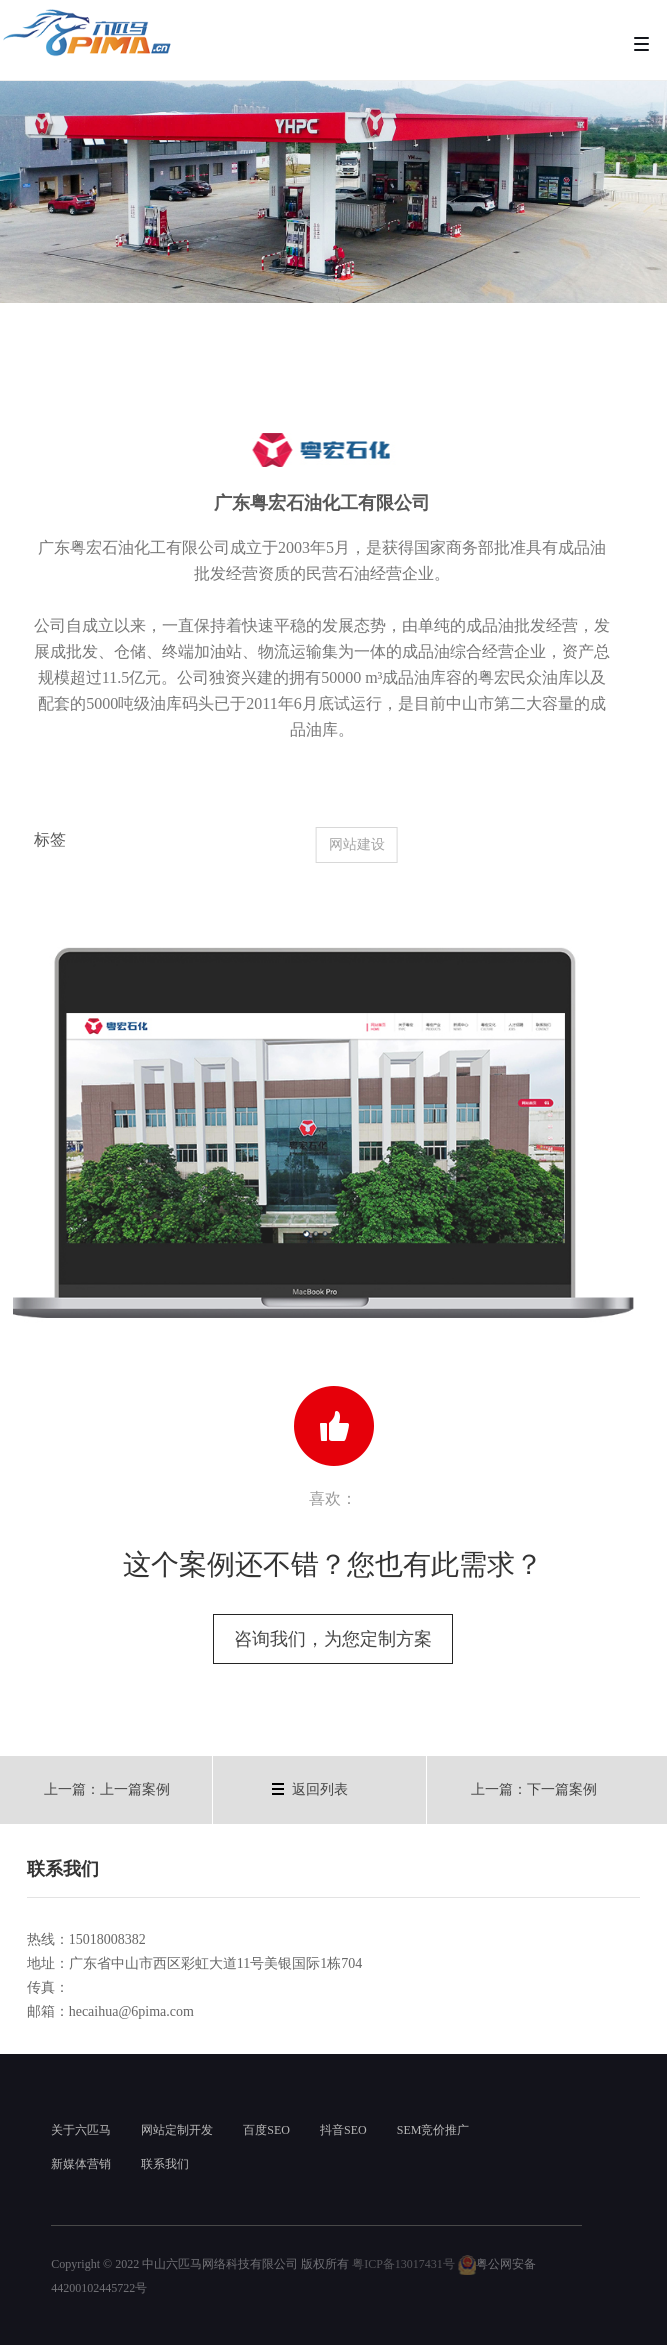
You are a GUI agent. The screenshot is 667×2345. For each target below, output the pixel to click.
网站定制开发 (177, 2130)
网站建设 (369, 844)
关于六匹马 (81, 2130)
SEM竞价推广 (433, 2130)
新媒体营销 (81, 2164)
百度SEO (266, 2130)
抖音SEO (343, 2130)
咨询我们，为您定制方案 (333, 1639)
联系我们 (165, 2164)
